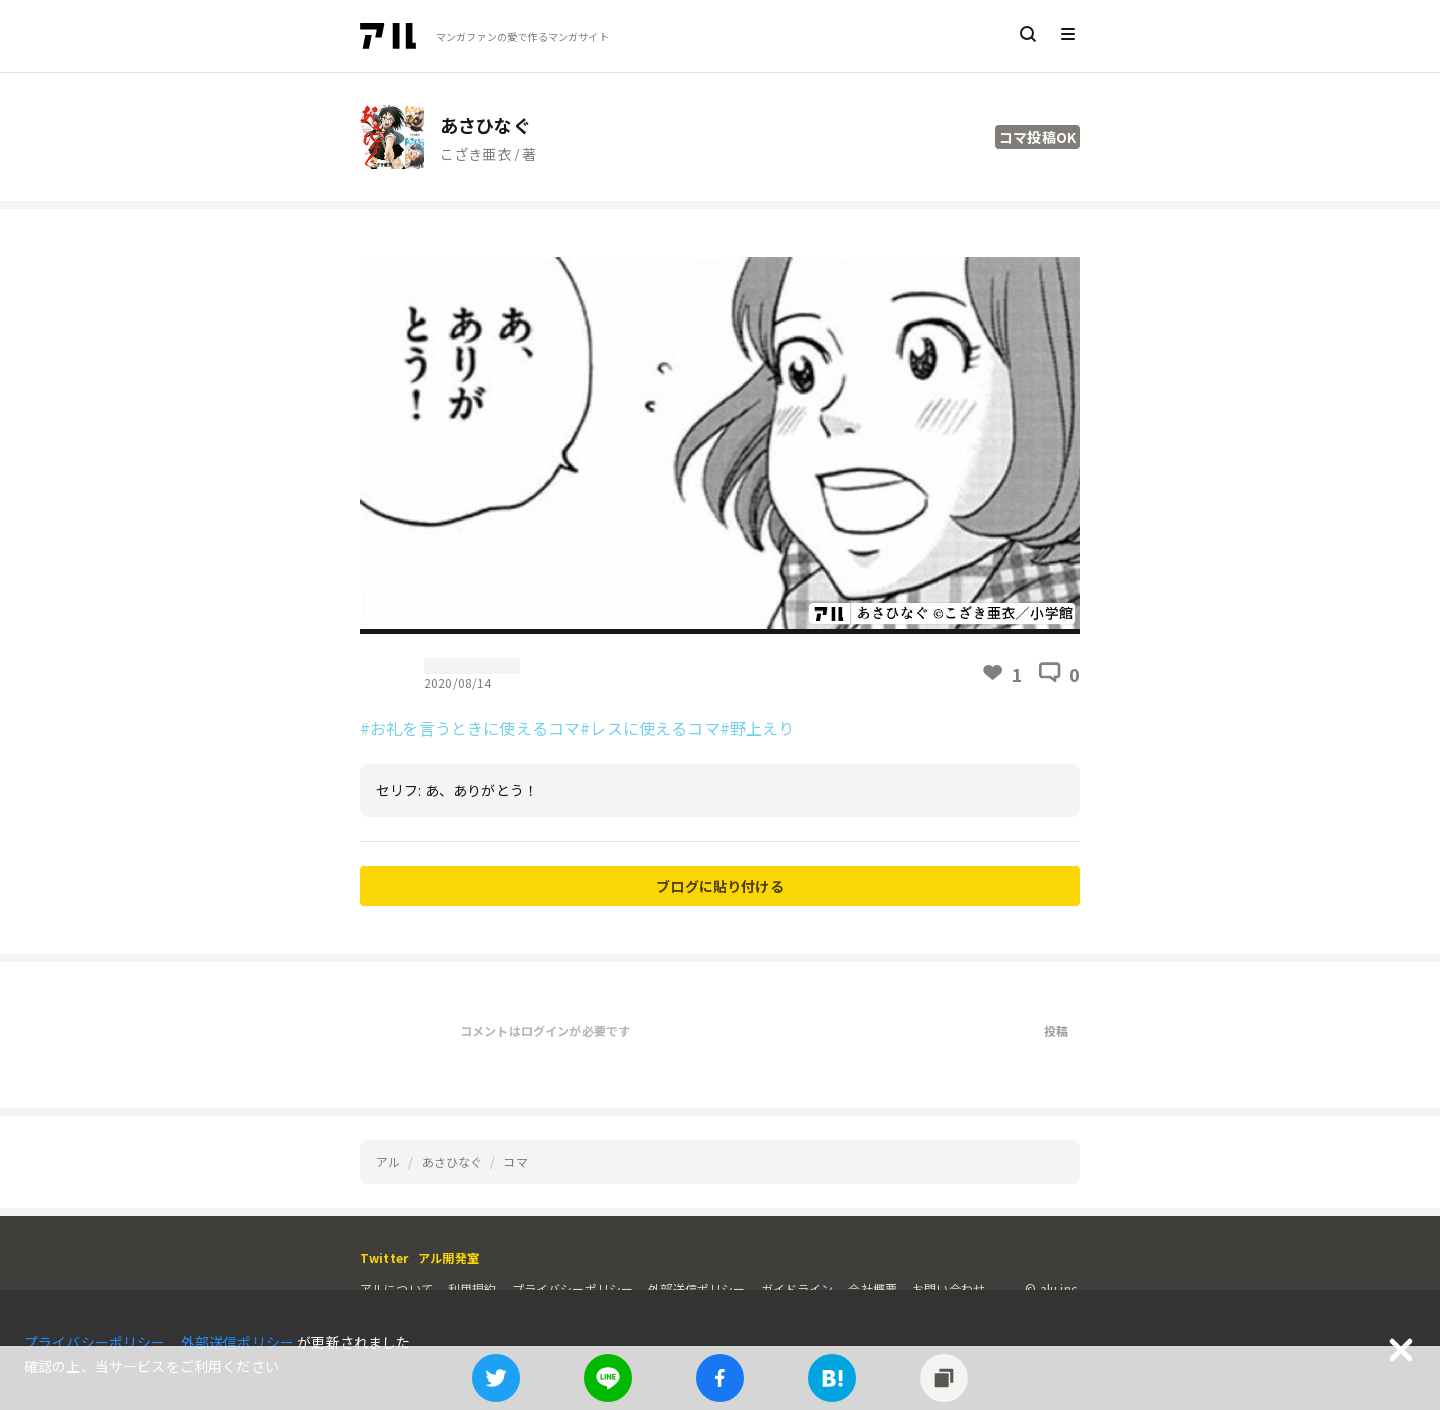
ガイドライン (797, 1288)
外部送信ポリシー (696, 1288)
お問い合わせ (948, 1288)
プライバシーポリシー (573, 1288)
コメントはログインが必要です (545, 1030)
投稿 (1056, 1030)
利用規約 (472, 1288)
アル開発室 (448, 1257)
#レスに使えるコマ (649, 728)
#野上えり (757, 728)
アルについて (396, 1288)
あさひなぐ (452, 1161)
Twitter (384, 1257)
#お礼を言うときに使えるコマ (470, 728)
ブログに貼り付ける (719, 886)
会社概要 (872, 1288)
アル (388, 1161)
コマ (515, 1161)
